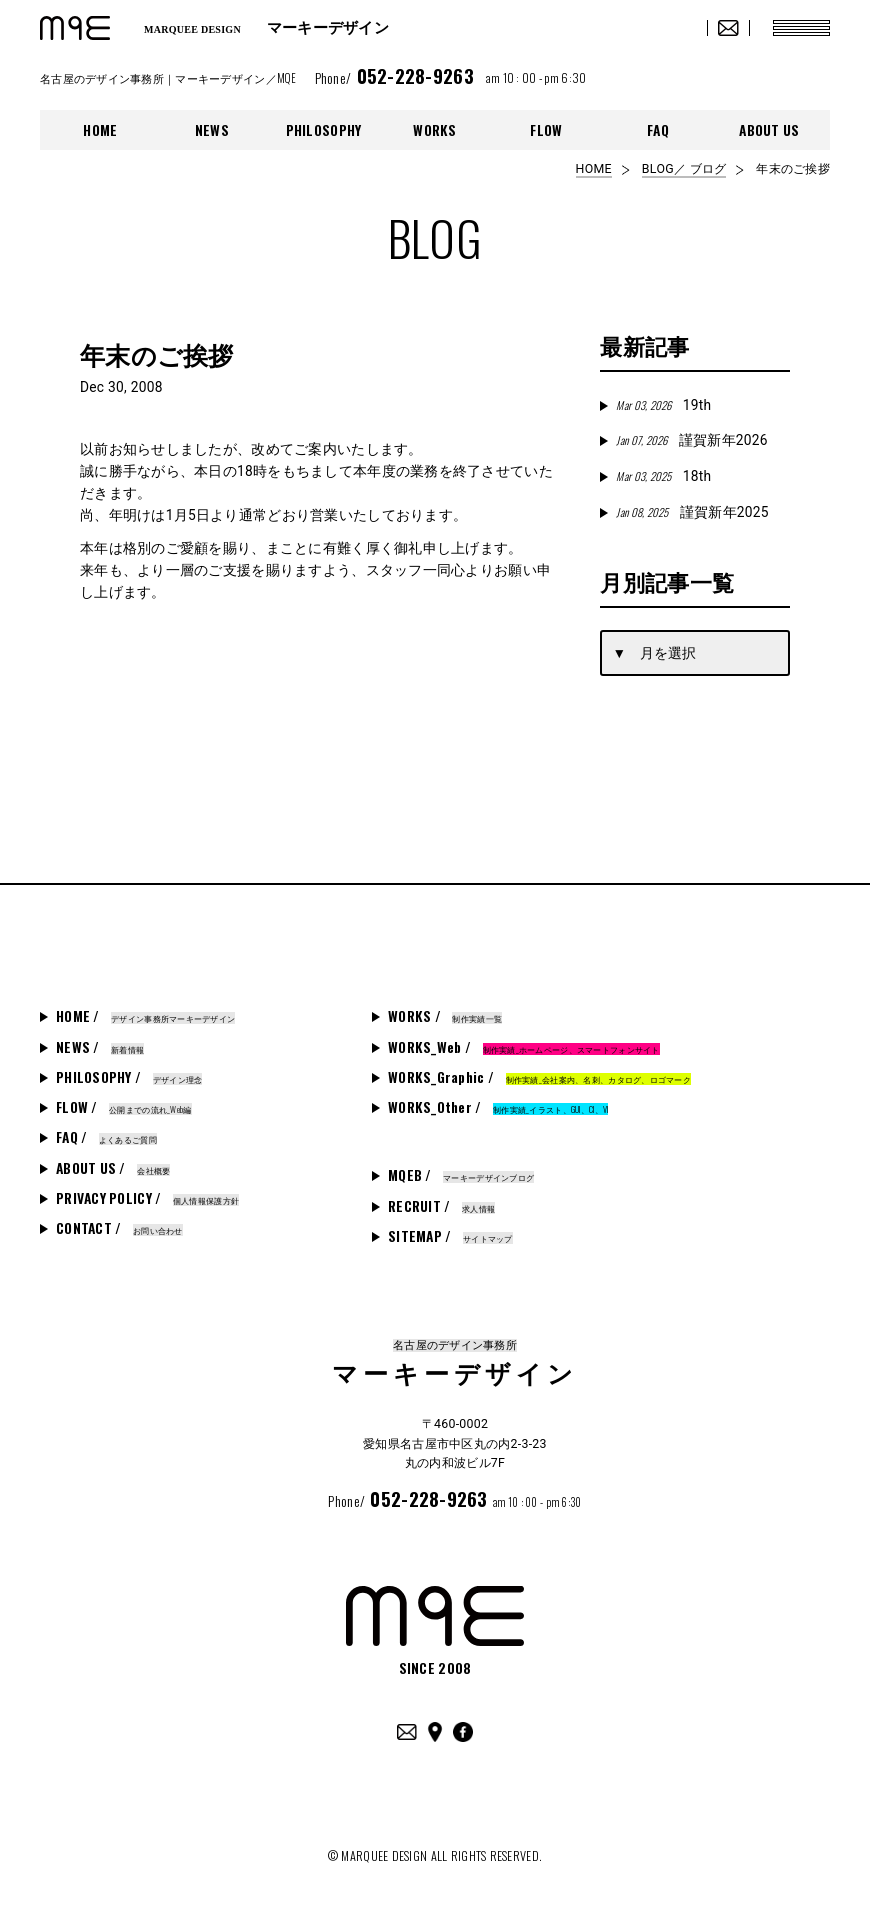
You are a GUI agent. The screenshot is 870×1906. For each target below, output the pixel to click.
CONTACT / (119, 1228)
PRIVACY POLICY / (147, 1198)
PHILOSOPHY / (129, 1077)
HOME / (145, 1016)
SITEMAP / (450, 1236)
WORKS (434, 130)
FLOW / (124, 1107)
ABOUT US (769, 130)
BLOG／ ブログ (684, 169)
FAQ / (106, 1137)
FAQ (658, 130)
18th (663, 476)
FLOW (546, 130)
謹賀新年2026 (691, 440)
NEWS (212, 130)
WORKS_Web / (524, 1047)
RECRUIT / (441, 1206)
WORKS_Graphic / (539, 1077)
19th (663, 405)
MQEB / (461, 1175)
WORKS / (445, 1016)
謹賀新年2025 (692, 512)
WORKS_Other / (498, 1107)
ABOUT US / (113, 1168)
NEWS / (100, 1047)
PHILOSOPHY (324, 130)
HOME (100, 130)
